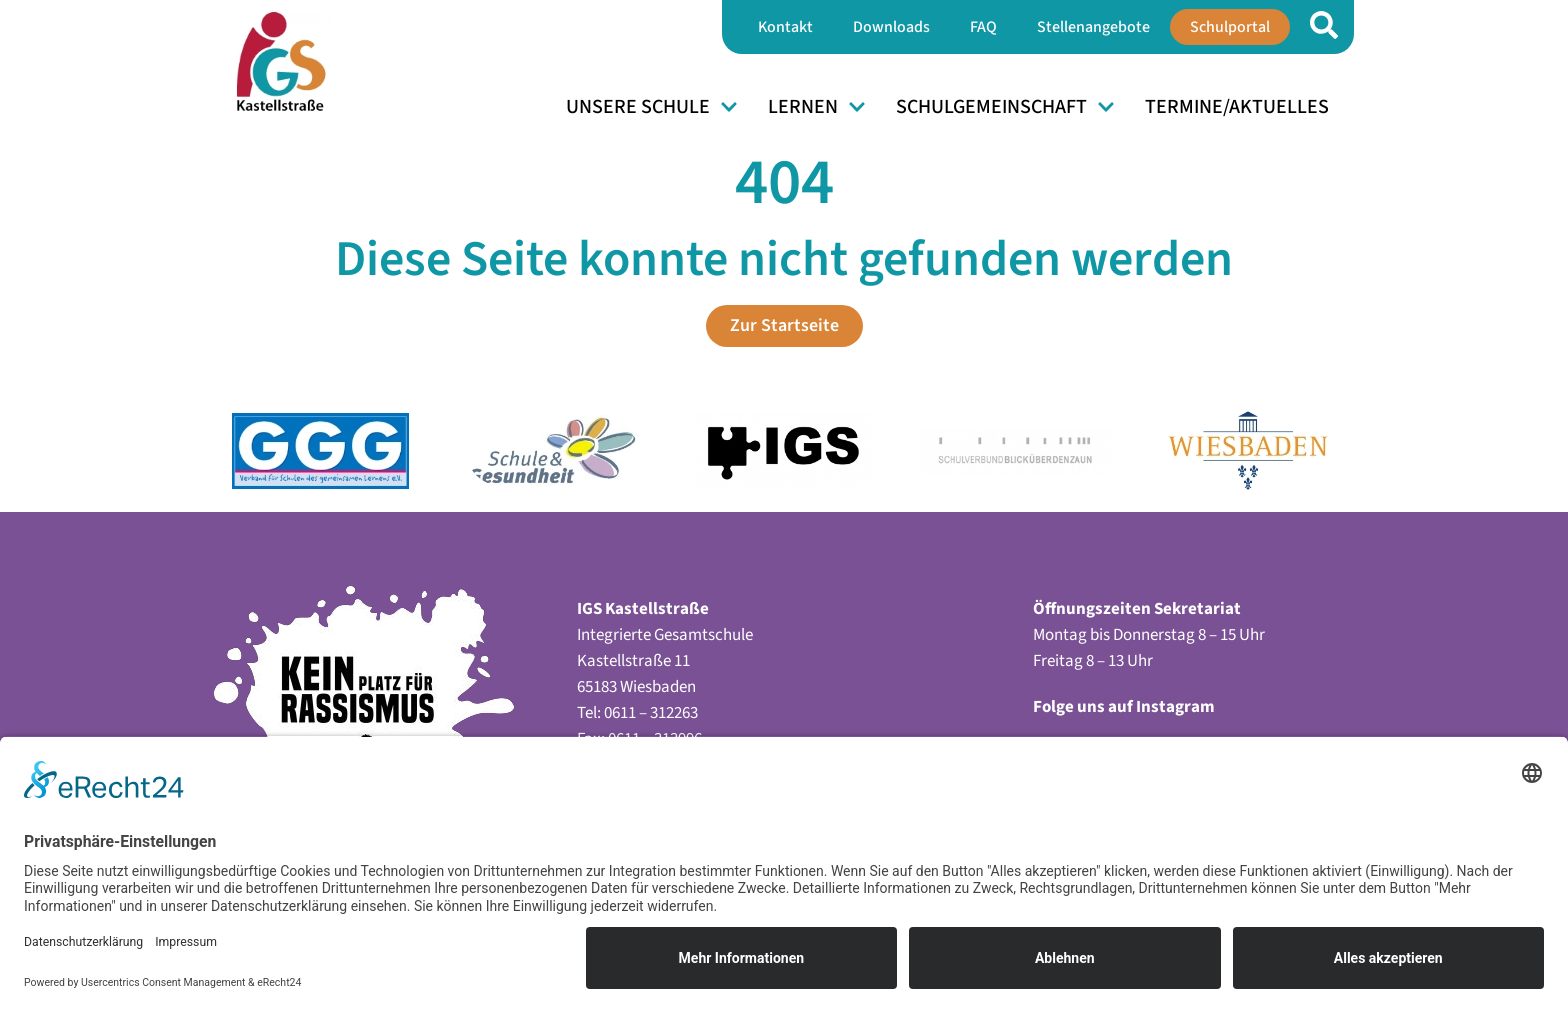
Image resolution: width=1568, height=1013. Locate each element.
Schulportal (1230, 27)
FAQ (983, 27)
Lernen (817, 107)
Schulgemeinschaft (1005, 107)
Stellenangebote (1093, 27)
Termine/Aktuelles (1237, 107)
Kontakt (785, 27)
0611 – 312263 (651, 713)
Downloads (891, 27)
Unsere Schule (652, 107)
